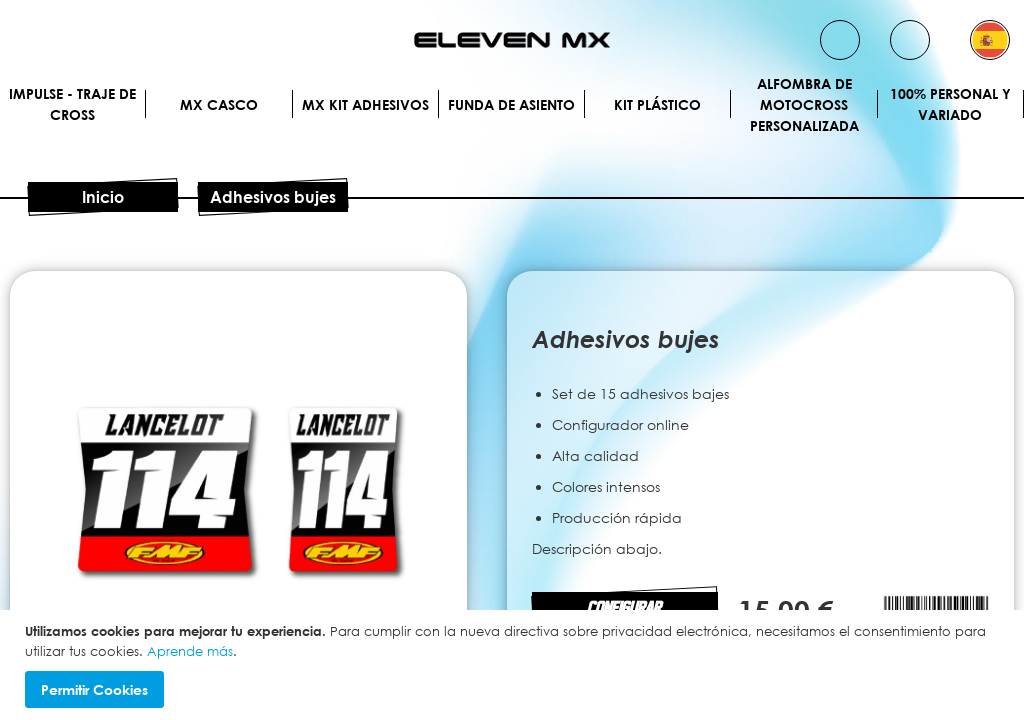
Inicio (103, 197)
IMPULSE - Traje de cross (72, 104)
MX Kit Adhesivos (365, 104)
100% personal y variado (950, 104)
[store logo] (512, 40)
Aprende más (190, 651)
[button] (990, 40)
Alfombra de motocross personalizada (804, 104)
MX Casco (219, 104)
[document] (514, 665)
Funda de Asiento (511, 104)
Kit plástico (657, 104)
